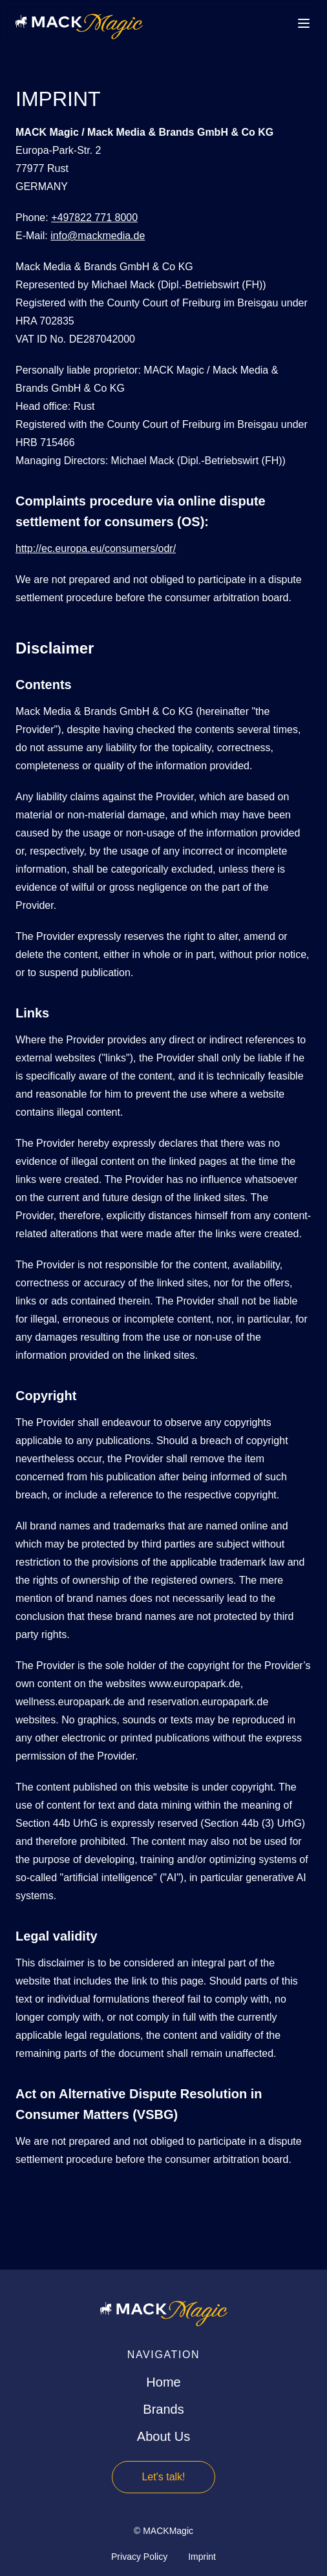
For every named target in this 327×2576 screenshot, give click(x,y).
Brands (163, 2409)
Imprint (202, 2556)
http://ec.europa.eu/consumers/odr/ (96, 548)
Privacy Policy (139, 2556)
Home (163, 2382)
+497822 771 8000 (94, 217)
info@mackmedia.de (97, 235)
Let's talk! (163, 2476)
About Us (163, 2436)
